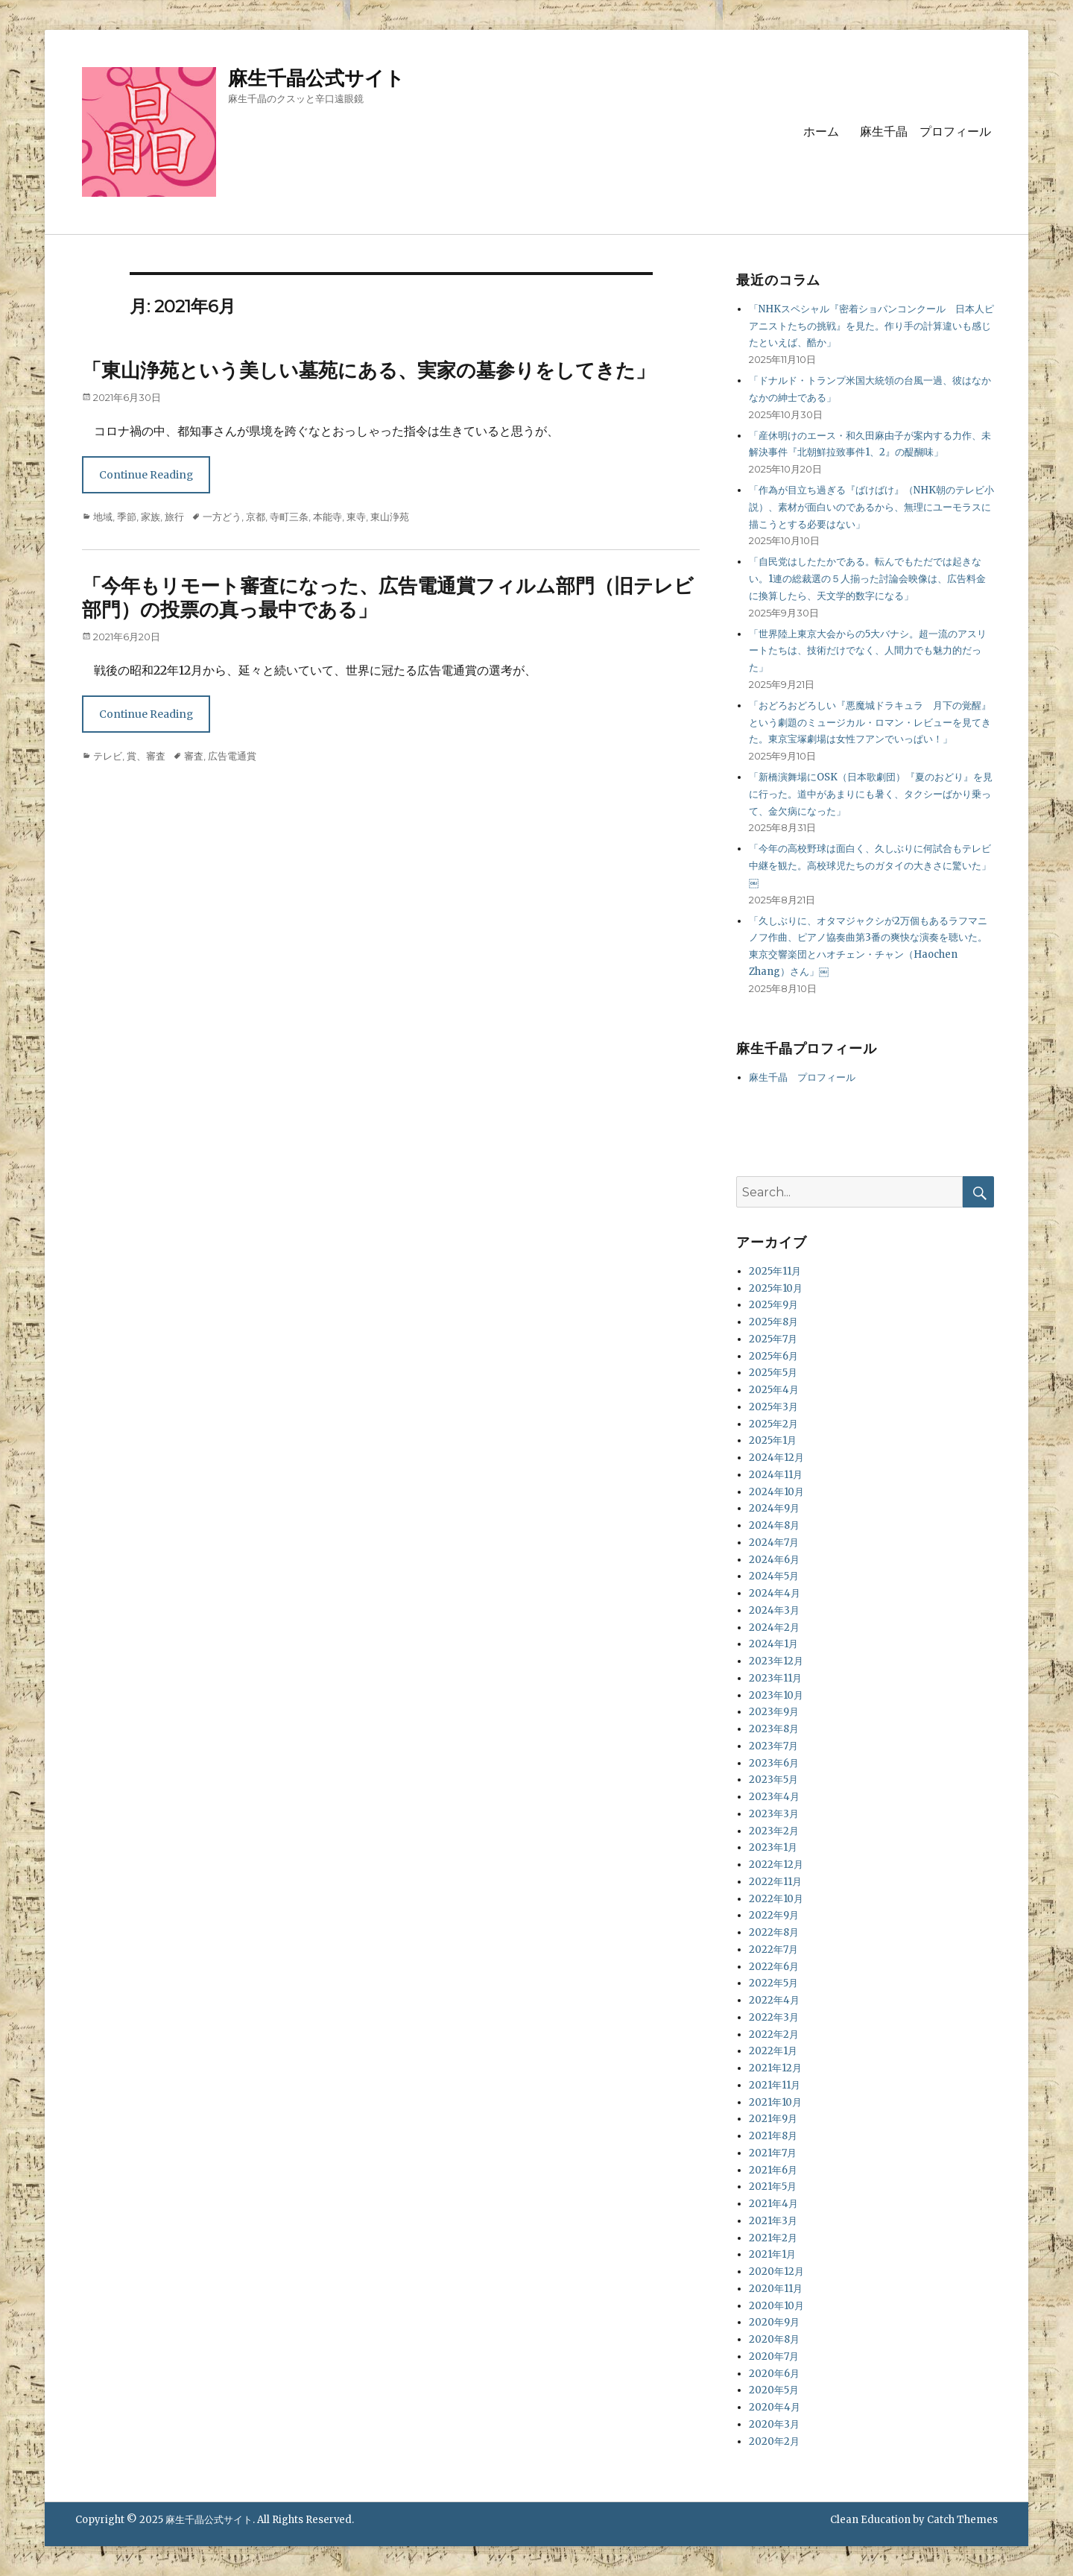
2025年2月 (773, 1424)
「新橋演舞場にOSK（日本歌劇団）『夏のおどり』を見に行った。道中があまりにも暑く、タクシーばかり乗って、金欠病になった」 (871, 794)
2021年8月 (773, 2136)
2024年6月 (774, 1559)
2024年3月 (774, 1610)
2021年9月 (773, 2118)
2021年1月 (772, 2254)
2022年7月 (773, 1949)
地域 (103, 517)
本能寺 (327, 517)
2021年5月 (773, 2186)
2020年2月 (774, 2441)
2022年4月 (774, 2000)
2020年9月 (774, 2322)
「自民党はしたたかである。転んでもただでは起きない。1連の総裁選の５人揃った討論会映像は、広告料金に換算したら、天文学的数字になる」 (867, 578)
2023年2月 (774, 1831)
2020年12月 (776, 2271)
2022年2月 (774, 2034)
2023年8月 (774, 1729)
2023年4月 (774, 1796)
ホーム (821, 131)
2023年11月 (775, 1678)
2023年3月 (774, 1814)
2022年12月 (776, 1864)
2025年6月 (773, 1356)
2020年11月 (776, 2288)
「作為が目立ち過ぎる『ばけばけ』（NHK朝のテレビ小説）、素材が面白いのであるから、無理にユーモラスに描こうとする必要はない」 (871, 507)
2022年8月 (774, 1932)
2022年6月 (774, 1966)
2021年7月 (773, 2153)
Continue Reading (146, 475)
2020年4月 (774, 2407)
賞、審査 (146, 756)
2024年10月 (776, 1492)
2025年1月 (773, 1440)
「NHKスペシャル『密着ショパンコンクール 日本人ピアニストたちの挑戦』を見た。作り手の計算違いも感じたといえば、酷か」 (871, 326)
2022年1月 (773, 2051)
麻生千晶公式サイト (316, 78)
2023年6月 (774, 1763)
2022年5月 (773, 1983)
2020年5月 (774, 2390)
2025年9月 (773, 1304)
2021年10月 (775, 2102)
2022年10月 (776, 1898)
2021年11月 (774, 2085)
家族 (150, 517)
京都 (255, 517)
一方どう (222, 517)
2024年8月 (774, 1525)
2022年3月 (774, 2017)
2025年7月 (773, 1339)
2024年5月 (774, 1576)
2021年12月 (775, 2068)
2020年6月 (774, 2373)
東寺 (356, 517)
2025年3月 (773, 1407)
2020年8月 (774, 2339)
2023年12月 (776, 1661)
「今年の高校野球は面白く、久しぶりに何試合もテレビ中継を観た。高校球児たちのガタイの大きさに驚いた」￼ (870, 865)
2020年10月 (776, 2305)
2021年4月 (773, 2203)
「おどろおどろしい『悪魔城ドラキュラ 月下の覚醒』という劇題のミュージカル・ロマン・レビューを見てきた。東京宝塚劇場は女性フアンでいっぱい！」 (870, 722)
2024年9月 (774, 1508)
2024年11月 (776, 1474)
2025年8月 (773, 1322)
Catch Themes (962, 2519)
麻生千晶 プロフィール (925, 131)
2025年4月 (774, 1389)
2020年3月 (774, 2424)
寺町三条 (289, 517)
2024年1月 (773, 1644)
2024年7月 (774, 1542)
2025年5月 (773, 1372)
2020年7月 (774, 2356)
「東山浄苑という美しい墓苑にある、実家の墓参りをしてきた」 (368, 370)
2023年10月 (776, 1695)
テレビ (107, 756)
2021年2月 (773, 2238)
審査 (193, 756)
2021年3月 (773, 2220)
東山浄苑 (389, 517)
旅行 (174, 517)
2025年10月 (776, 1288)
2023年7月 (773, 1746)
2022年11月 (775, 1881)
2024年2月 (774, 1627)
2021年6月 (773, 2170)
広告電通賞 (232, 756)
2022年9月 (774, 1915)
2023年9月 (774, 1711)
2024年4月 (774, 1593)
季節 (126, 517)
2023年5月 (773, 1779)
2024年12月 (776, 1457)
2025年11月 (775, 1271)
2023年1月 (773, 1847)
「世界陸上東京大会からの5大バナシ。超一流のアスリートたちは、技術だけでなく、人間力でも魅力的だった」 (868, 651)
